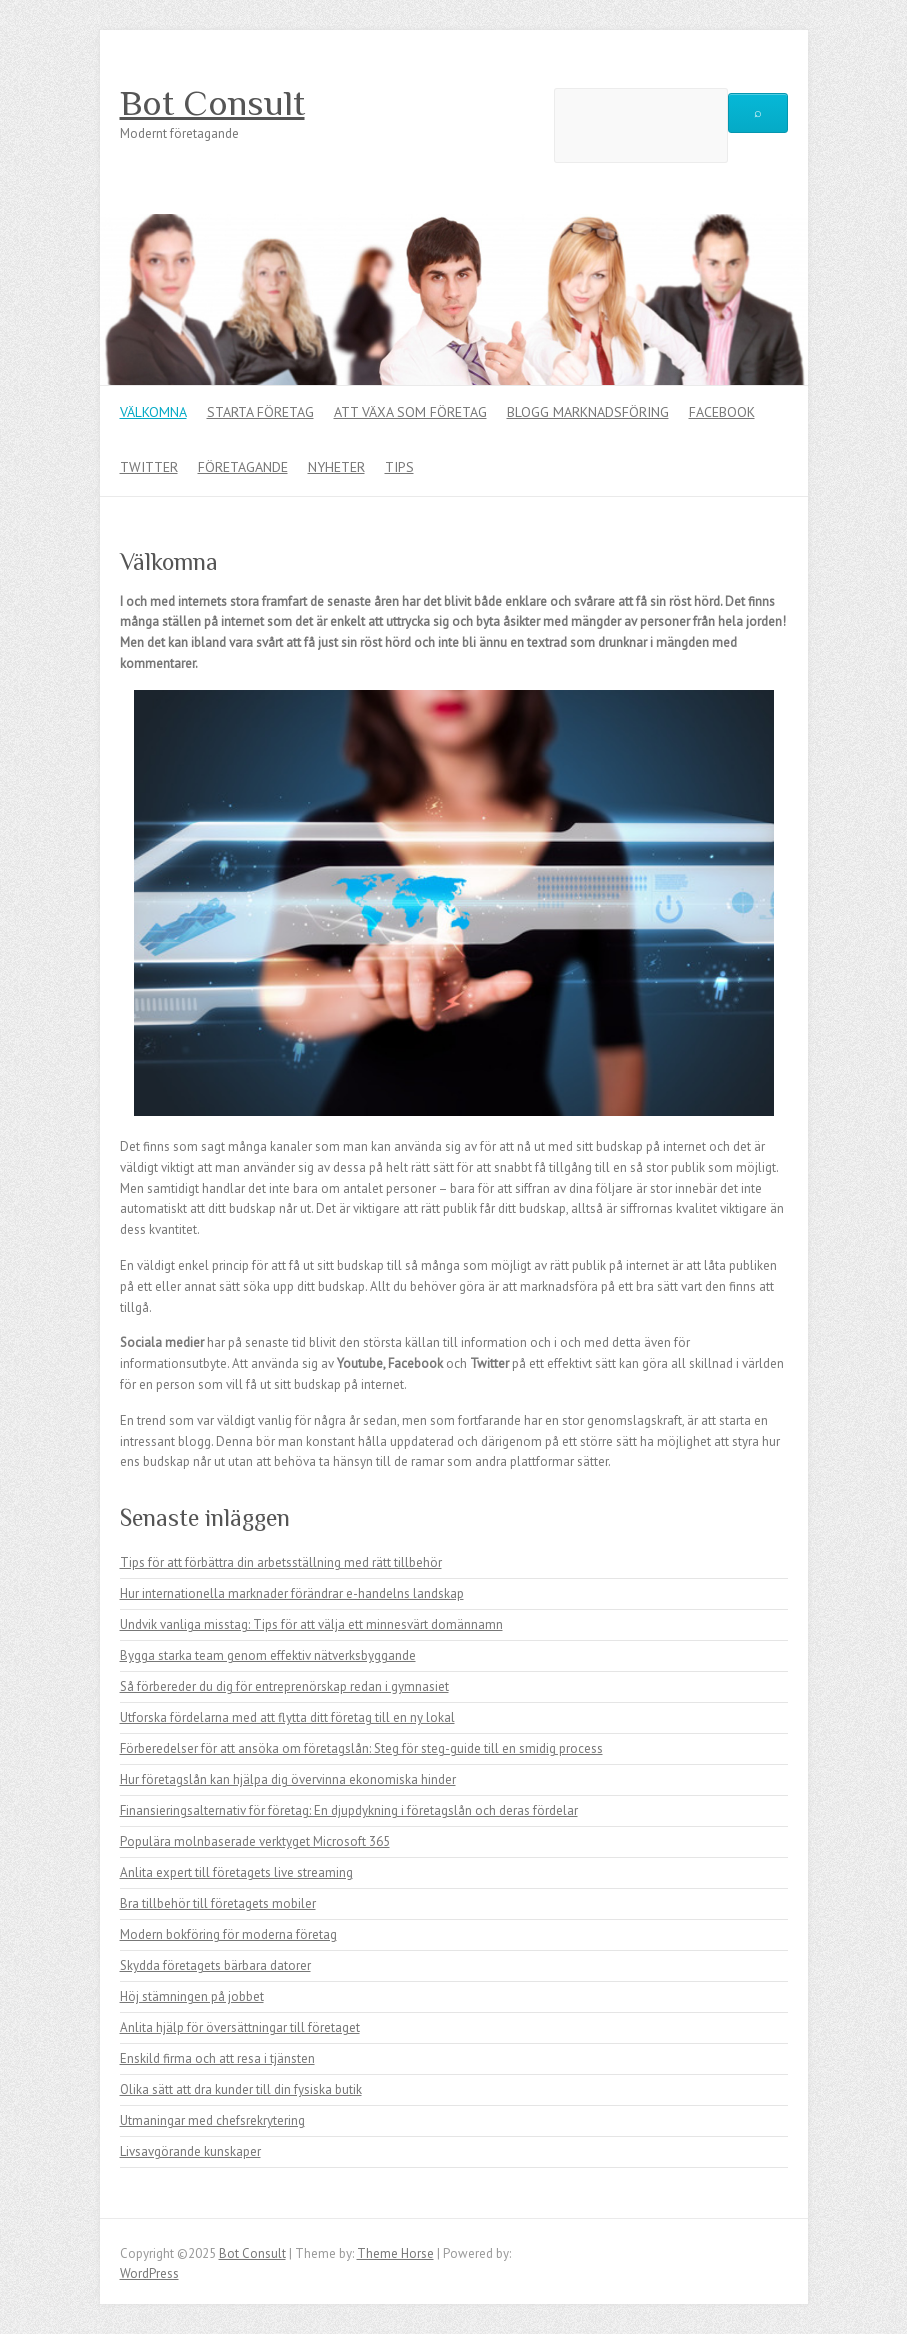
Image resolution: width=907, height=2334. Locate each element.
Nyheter (336, 467)
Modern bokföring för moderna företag (228, 1934)
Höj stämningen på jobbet (192, 1996)
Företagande (243, 467)
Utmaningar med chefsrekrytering (212, 2120)
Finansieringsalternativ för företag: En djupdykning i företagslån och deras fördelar (349, 1810)
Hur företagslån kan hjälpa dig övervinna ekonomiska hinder (288, 1779)
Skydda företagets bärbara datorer (215, 1965)
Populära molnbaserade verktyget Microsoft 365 (255, 1841)
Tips (399, 467)
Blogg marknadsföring (588, 412)
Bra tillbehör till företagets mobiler (218, 1903)
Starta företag (260, 412)
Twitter (149, 467)
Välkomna (153, 412)
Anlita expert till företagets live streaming (236, 1872)
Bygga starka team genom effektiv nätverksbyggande (268, 1655)
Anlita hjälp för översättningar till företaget (240, 2027)
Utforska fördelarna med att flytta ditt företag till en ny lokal (287, 1717)
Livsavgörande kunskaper (190, 2151)
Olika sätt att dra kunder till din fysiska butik (241, 2089)
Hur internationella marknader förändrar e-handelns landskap (292, 1593)
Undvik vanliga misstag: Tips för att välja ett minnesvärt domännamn (311, 1624)
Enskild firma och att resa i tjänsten (217, 2058)
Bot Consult (212, 103)
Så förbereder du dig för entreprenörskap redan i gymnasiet (284, 1686)
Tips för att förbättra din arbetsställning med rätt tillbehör (281, 1562)
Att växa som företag (410, 412)
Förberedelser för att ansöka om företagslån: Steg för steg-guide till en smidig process (361, 1748)
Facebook (722, 412)
